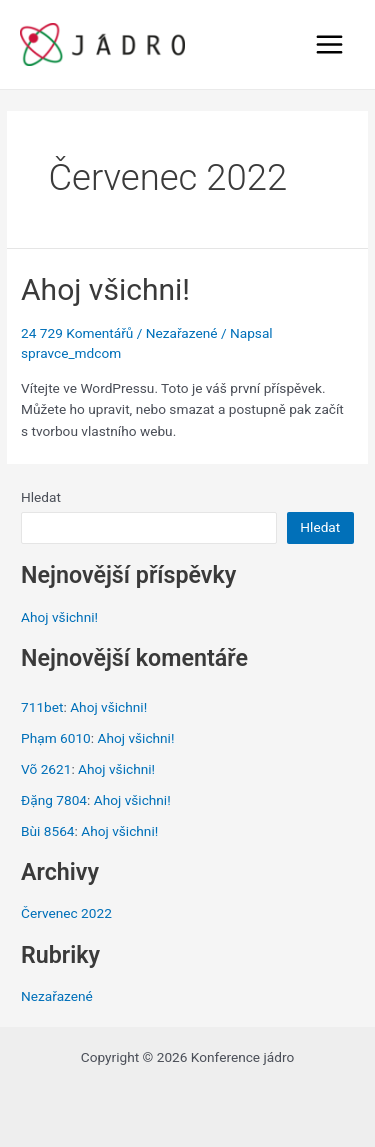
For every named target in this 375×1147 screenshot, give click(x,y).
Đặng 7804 (54, 800)
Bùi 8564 (48, 831)
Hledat (41, 497)
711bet (42, 707)
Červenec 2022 (66, 913)
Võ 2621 (46, 769)
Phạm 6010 (56, 738)
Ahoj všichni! (105, 289)
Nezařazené (182, 333)
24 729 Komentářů (77, 333)
